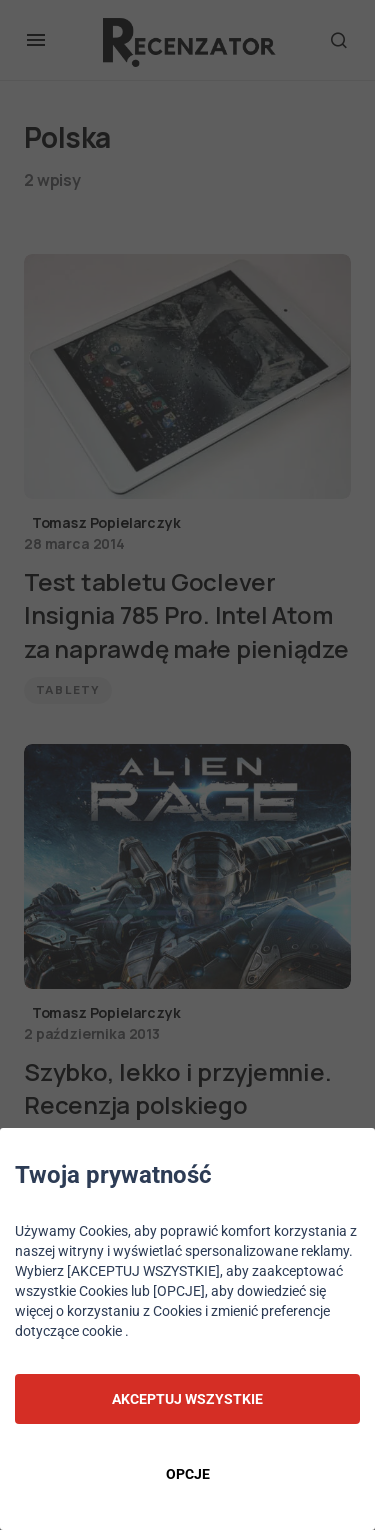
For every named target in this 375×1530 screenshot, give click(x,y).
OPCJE (188, 1474)
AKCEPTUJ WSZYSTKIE (187, 1399)
